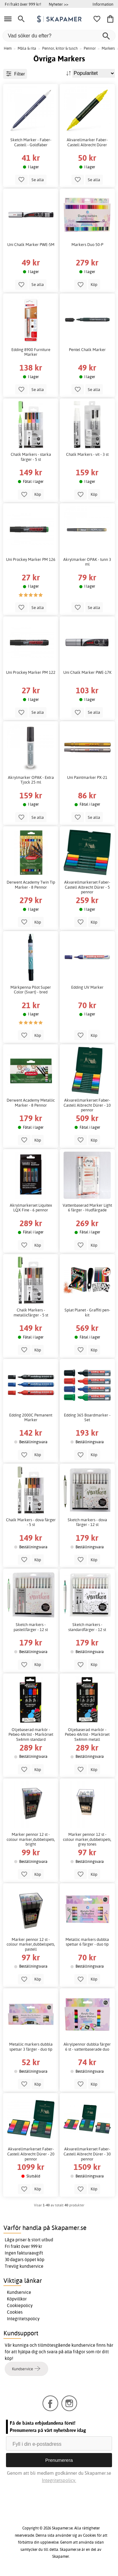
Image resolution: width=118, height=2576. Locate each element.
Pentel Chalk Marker (87, 349)
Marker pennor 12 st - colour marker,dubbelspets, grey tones (87, 1839)
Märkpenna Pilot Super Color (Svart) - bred (30, 990)
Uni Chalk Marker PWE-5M (30, 244)
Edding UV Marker (87, 987)
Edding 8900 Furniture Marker (30, 352)
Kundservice (19, 2292)
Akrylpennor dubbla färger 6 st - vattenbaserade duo (87, 2047)
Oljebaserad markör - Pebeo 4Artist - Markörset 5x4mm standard (30, 1734)
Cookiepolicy (20, 2305)
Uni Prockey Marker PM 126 (30, 559)
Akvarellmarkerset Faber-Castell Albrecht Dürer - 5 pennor (87, 887)
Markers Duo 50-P (87, 244)
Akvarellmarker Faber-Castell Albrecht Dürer (87, 142)
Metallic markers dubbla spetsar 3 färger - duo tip (31, 2047)
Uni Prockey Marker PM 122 (30, 672)
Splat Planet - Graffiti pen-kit (87, 1312)
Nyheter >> (58, 4)
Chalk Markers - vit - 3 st (87, 454)
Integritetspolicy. (59, 2480)
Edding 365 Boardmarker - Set (87, 1417)
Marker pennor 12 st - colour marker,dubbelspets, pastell (31, 1944)
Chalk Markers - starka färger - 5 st (31, 457)
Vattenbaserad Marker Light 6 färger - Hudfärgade (87, 1208)
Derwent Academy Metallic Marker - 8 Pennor (31, 1103)
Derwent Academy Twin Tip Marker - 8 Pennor (31, 885)
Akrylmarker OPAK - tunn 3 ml (87, 562)
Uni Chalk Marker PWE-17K (87, 672)
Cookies (15, 2312)
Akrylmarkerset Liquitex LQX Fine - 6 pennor (31, 1208)
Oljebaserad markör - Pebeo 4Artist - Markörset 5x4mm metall (87, 1734)
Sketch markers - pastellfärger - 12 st (31, 1627)
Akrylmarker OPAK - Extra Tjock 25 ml (31, 780)
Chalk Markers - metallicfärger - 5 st (31, 1312)
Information (103, 4)
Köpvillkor (17, 2299)
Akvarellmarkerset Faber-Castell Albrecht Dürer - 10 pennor (87, 1105)
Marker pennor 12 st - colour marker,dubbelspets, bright (31, 1839)
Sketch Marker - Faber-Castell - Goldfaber (30, 142)
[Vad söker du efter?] (59, 36)
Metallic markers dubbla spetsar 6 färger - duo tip (87, 1942)
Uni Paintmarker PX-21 (87, 777)
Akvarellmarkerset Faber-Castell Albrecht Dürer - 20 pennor (30, 2154)
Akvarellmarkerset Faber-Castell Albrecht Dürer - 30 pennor (87, 2154)
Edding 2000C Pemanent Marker (30, 1417)
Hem (8, 48)
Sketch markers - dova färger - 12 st (87, 1522)
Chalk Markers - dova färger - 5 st (31, 1522)
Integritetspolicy (23, 2319)
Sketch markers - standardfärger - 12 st (87, 1627)
